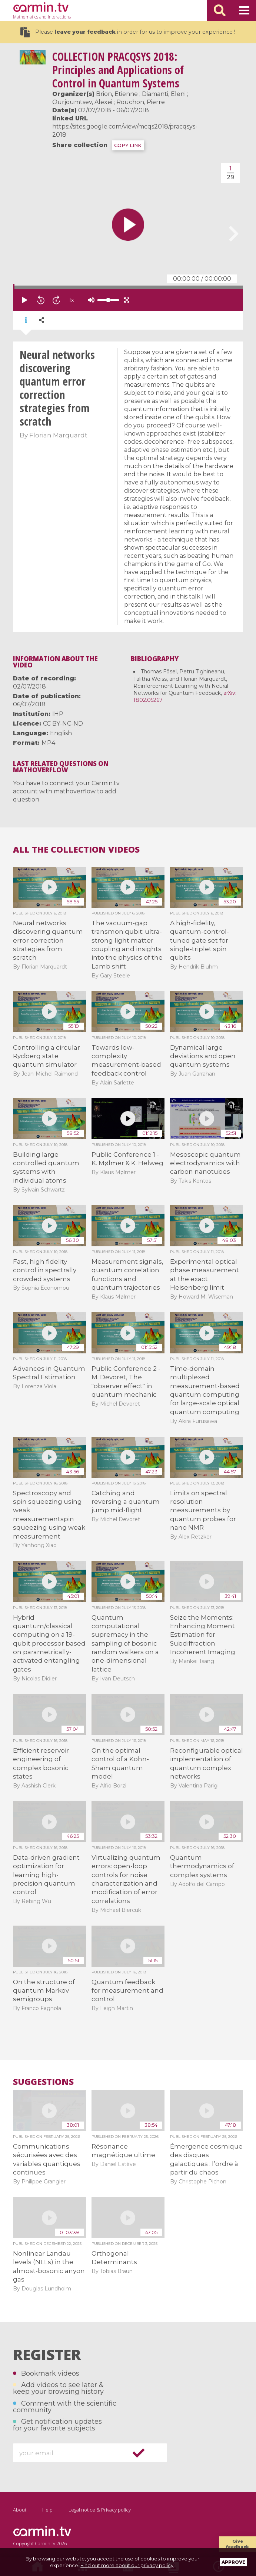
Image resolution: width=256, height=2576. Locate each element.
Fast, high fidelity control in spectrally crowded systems (44, 1270)
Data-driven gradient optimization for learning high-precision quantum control (46, 1875)
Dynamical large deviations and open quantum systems (203, 1056)
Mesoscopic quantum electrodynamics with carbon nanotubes (205, 1163)
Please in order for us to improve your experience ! (127, 32)
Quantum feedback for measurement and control (127, 1990)
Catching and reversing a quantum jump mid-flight (126, 1501)
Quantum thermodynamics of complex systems (202, 1866)
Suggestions (43, 2081)
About (19, 2509)
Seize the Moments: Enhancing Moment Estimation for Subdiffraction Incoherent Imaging (202, 1635)
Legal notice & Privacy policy (100, 2509)
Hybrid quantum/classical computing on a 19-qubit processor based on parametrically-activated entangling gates (49, 1643)
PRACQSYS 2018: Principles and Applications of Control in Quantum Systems (118, 70)
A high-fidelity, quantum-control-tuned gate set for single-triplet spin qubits (199, 940)
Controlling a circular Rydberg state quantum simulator (46, 1056)
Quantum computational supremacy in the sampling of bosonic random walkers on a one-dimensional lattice (125, 1643)
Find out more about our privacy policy (126, 2565)
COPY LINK (128, 145)
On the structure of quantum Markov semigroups (44, 1990)
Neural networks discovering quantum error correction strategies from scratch (48, 940)
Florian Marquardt (58, 435)
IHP (57, 713)
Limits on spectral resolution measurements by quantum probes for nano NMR (203, 1510)
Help (47, 2509)
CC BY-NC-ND (63, 723)
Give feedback (237, 2544)
